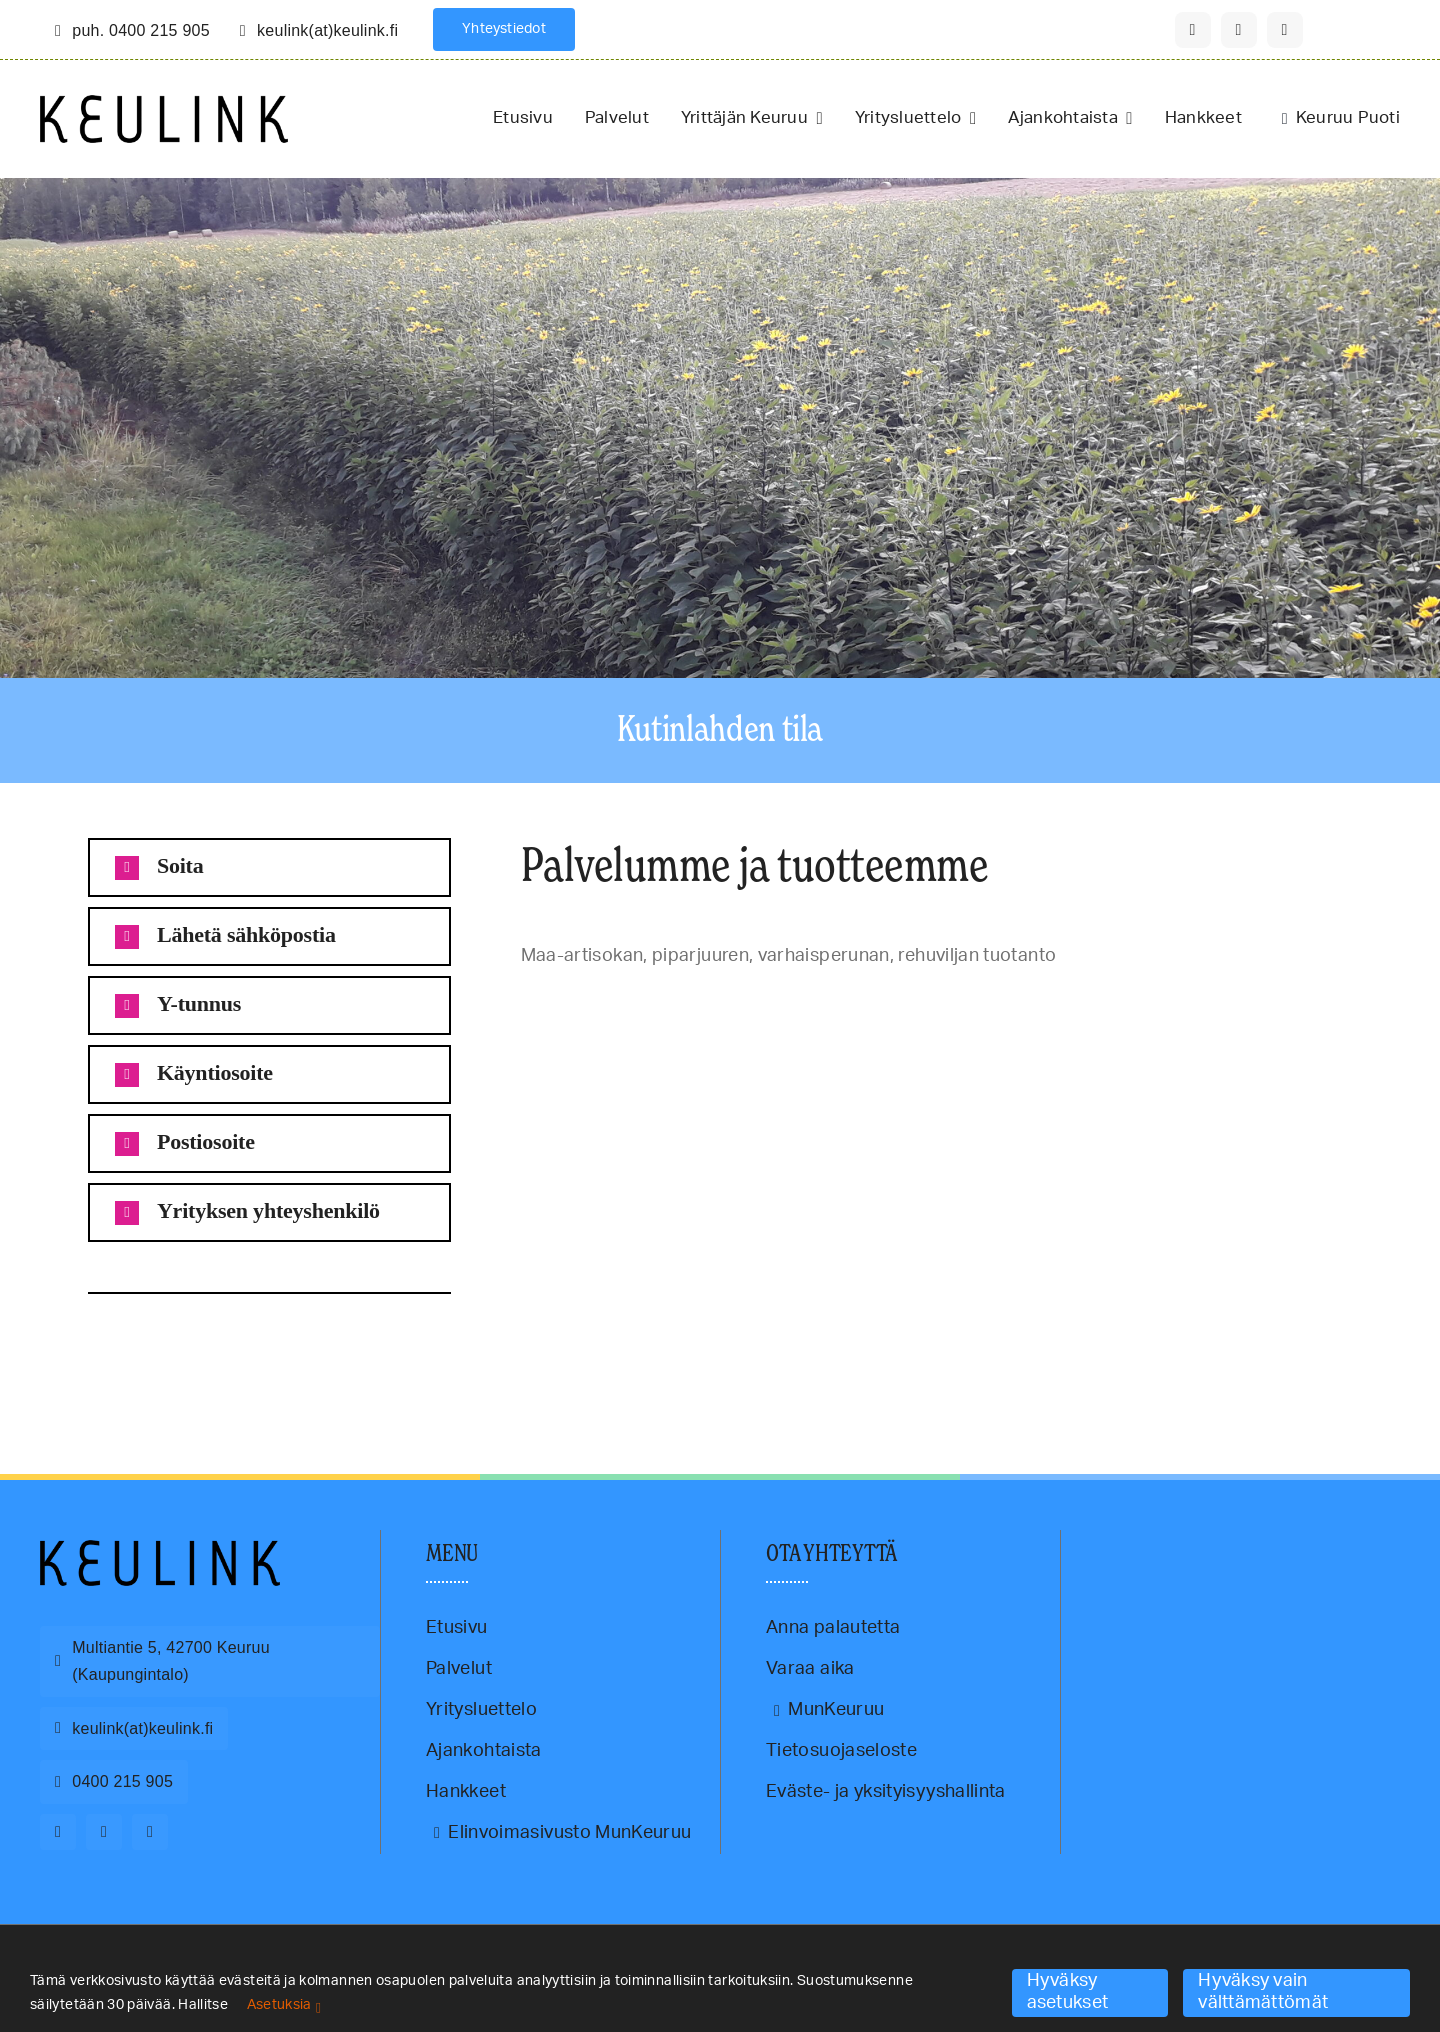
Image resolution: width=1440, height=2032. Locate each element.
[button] (269, 867)
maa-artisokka (123, 1344)
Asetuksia (284, 2005)
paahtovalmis (266, 1344)
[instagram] (1239, 30)
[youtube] (1285, 30)
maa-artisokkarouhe (194, 1344)
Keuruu (76, 1344)
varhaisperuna (326, 1344)
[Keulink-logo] (160, 1549)
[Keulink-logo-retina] (164, 104)
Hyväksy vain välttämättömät (1263, 1992)
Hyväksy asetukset (1067, 1992)
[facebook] (1193, 30)
